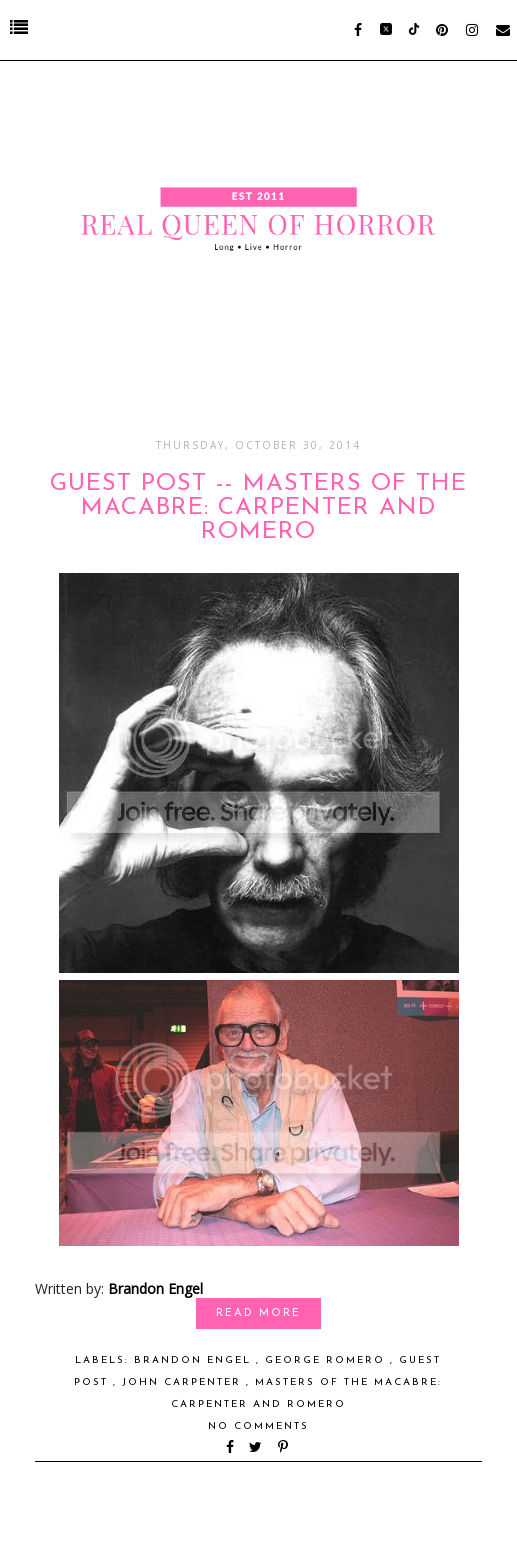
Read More (258, 1313)
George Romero (327, 1360)
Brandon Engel (155, 1288)
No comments (258, 1426)
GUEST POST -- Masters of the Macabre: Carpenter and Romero (258, 508)
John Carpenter (184, 1382)
